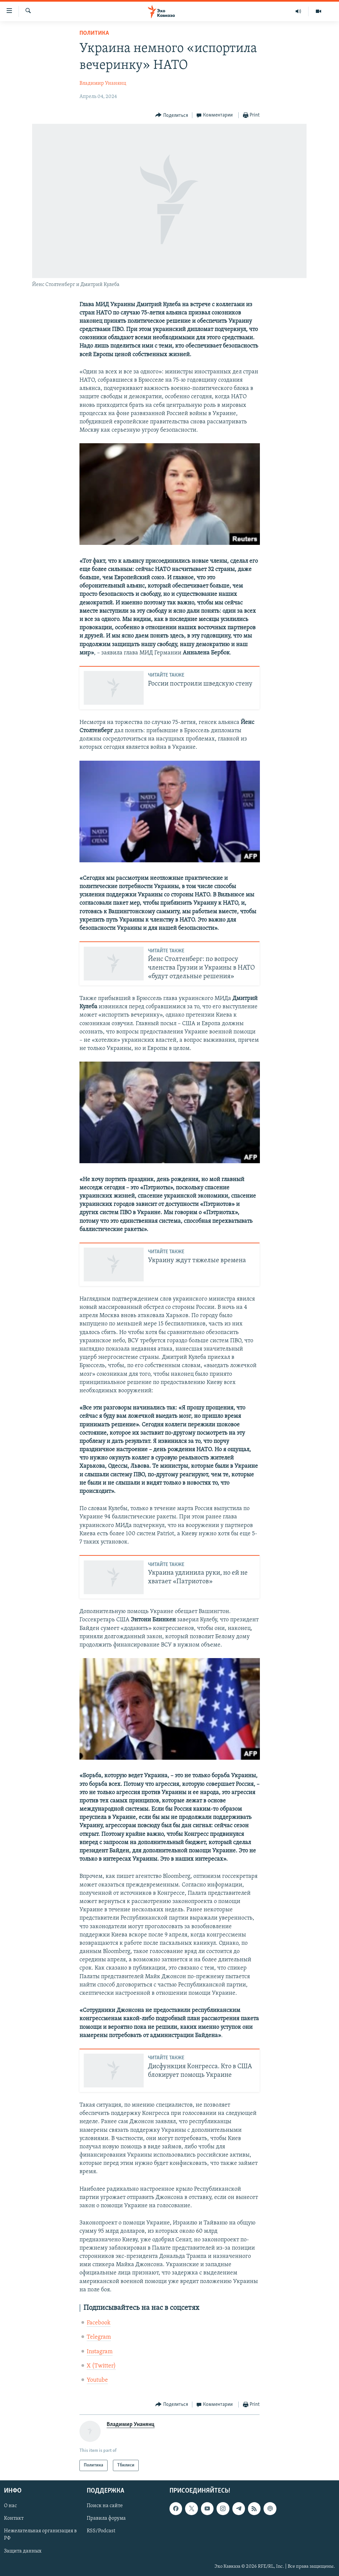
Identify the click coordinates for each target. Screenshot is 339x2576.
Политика (94, 33)
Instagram (100, 2352)
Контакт (14, 2518)
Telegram (99, 2337)
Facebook (99, 2323)
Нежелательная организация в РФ (40, 2535)
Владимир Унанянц (102, 83)
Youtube (97, 2380)
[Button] (171, 115)
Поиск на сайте (105, 2506)
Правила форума (106, 2518)
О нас (10, 2506)
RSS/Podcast (101, 2531)
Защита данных (22, 2551)
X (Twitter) (101, 2366)
